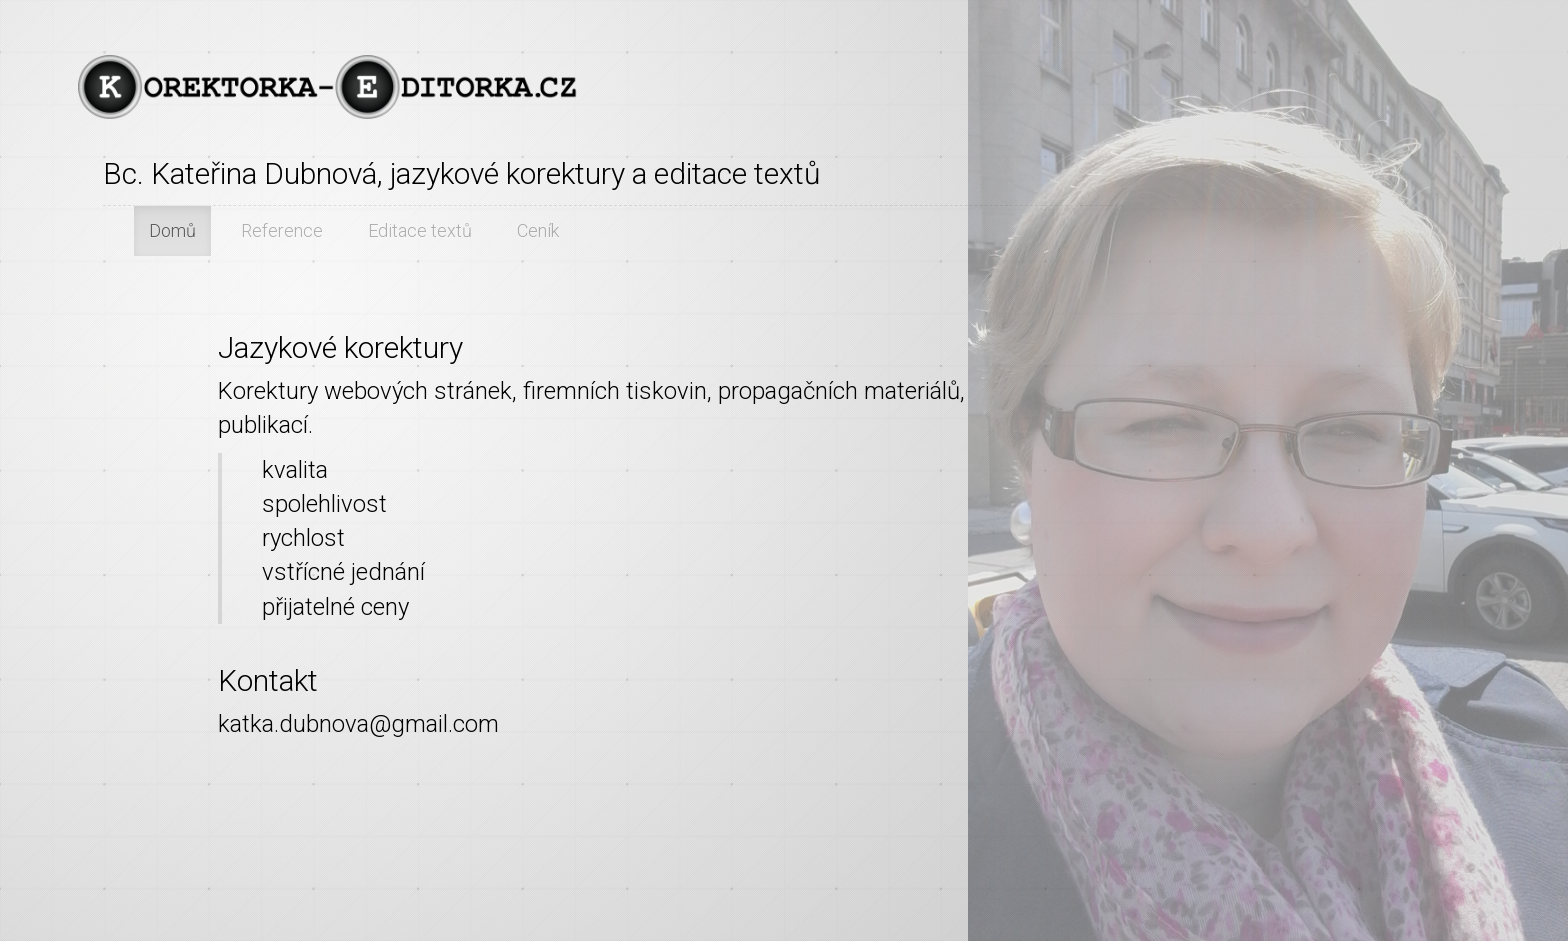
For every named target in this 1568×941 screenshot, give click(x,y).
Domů (172, 230)
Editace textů (420, 230)
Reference (282, 230)
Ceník (538, 230)
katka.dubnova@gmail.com (358, 724)
